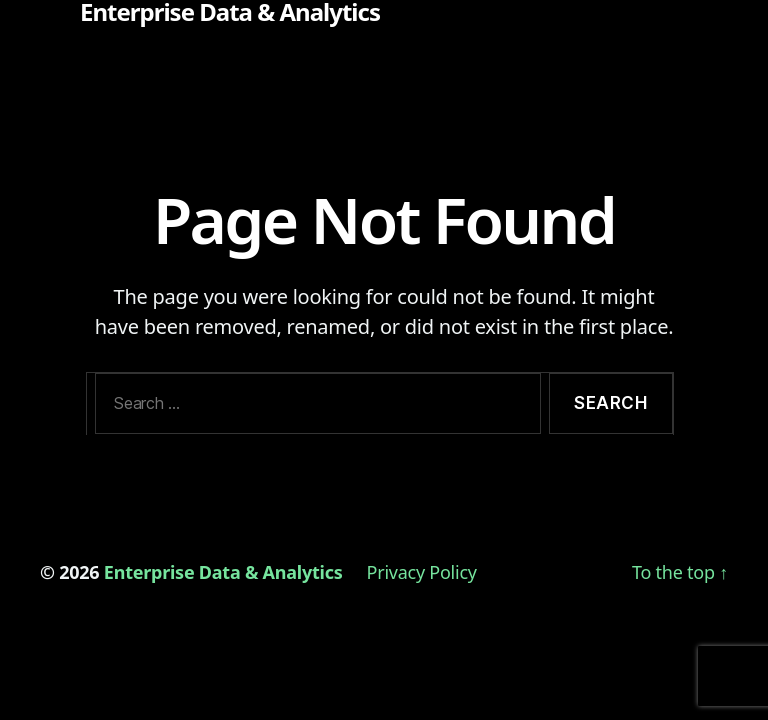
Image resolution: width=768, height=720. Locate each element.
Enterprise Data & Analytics (230, 12)
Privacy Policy (422, 572)
